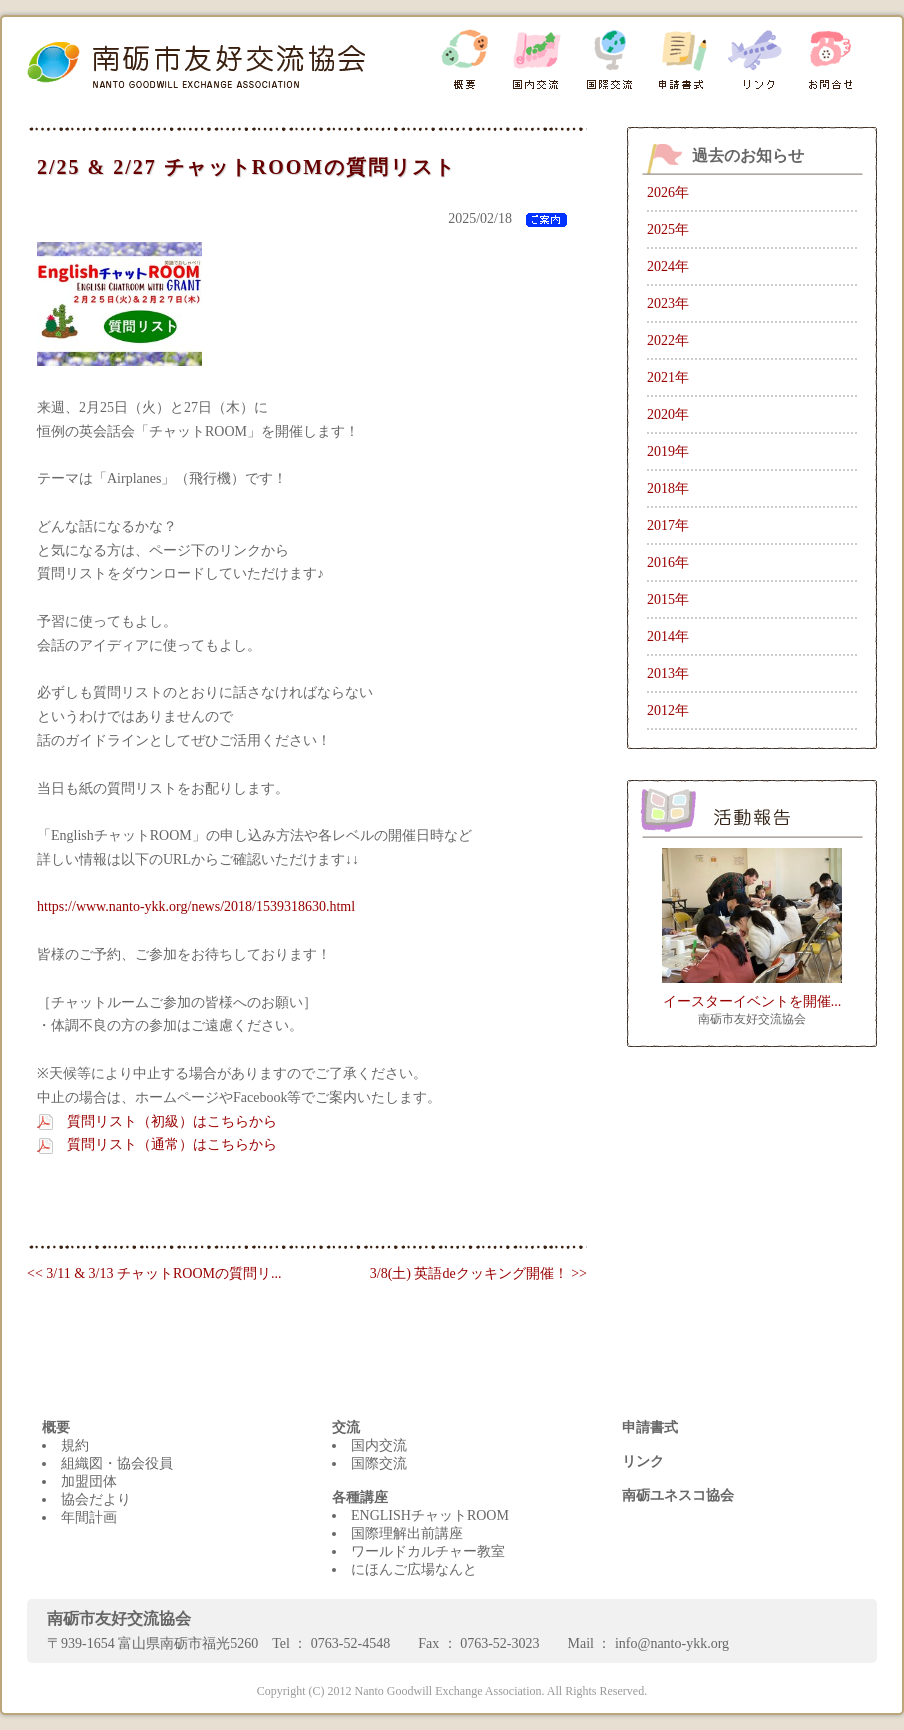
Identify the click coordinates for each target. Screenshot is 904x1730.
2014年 (668, 636)
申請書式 (650, 1427)
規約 (75, 1445)
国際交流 (379, 1463)
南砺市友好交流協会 (752, 1019)
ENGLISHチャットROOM (430, 1515)
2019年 (668, 451)
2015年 (668, 599)
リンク (643, 1461)
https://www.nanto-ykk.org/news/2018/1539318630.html (196, 906)
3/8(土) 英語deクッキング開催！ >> (478, 1273)
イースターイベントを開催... (752, 1001)
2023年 (668, 303)
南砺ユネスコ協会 (678, 1495)
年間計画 (89, 1517)
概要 (56, 1427)
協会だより (96, 1499)
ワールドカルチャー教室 (428, 1551)
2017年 (668, 525)
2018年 (668, 488)
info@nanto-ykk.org (672, 1643)
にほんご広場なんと (414, 1569)
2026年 (668, 192)
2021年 (668, 377)
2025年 (668, 229)
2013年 (668, 673)
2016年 (668, 562)
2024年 (668, 266)
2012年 (668, 710)
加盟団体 (89, 1481)
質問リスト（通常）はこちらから (172, 1144)
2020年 (668, 414)
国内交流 (379, 1445)
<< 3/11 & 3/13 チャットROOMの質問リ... (154, 1273)
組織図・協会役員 (117, 1463)
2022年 (668, 340)
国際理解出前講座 (407, 1533)
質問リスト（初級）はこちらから (172, 1121)
